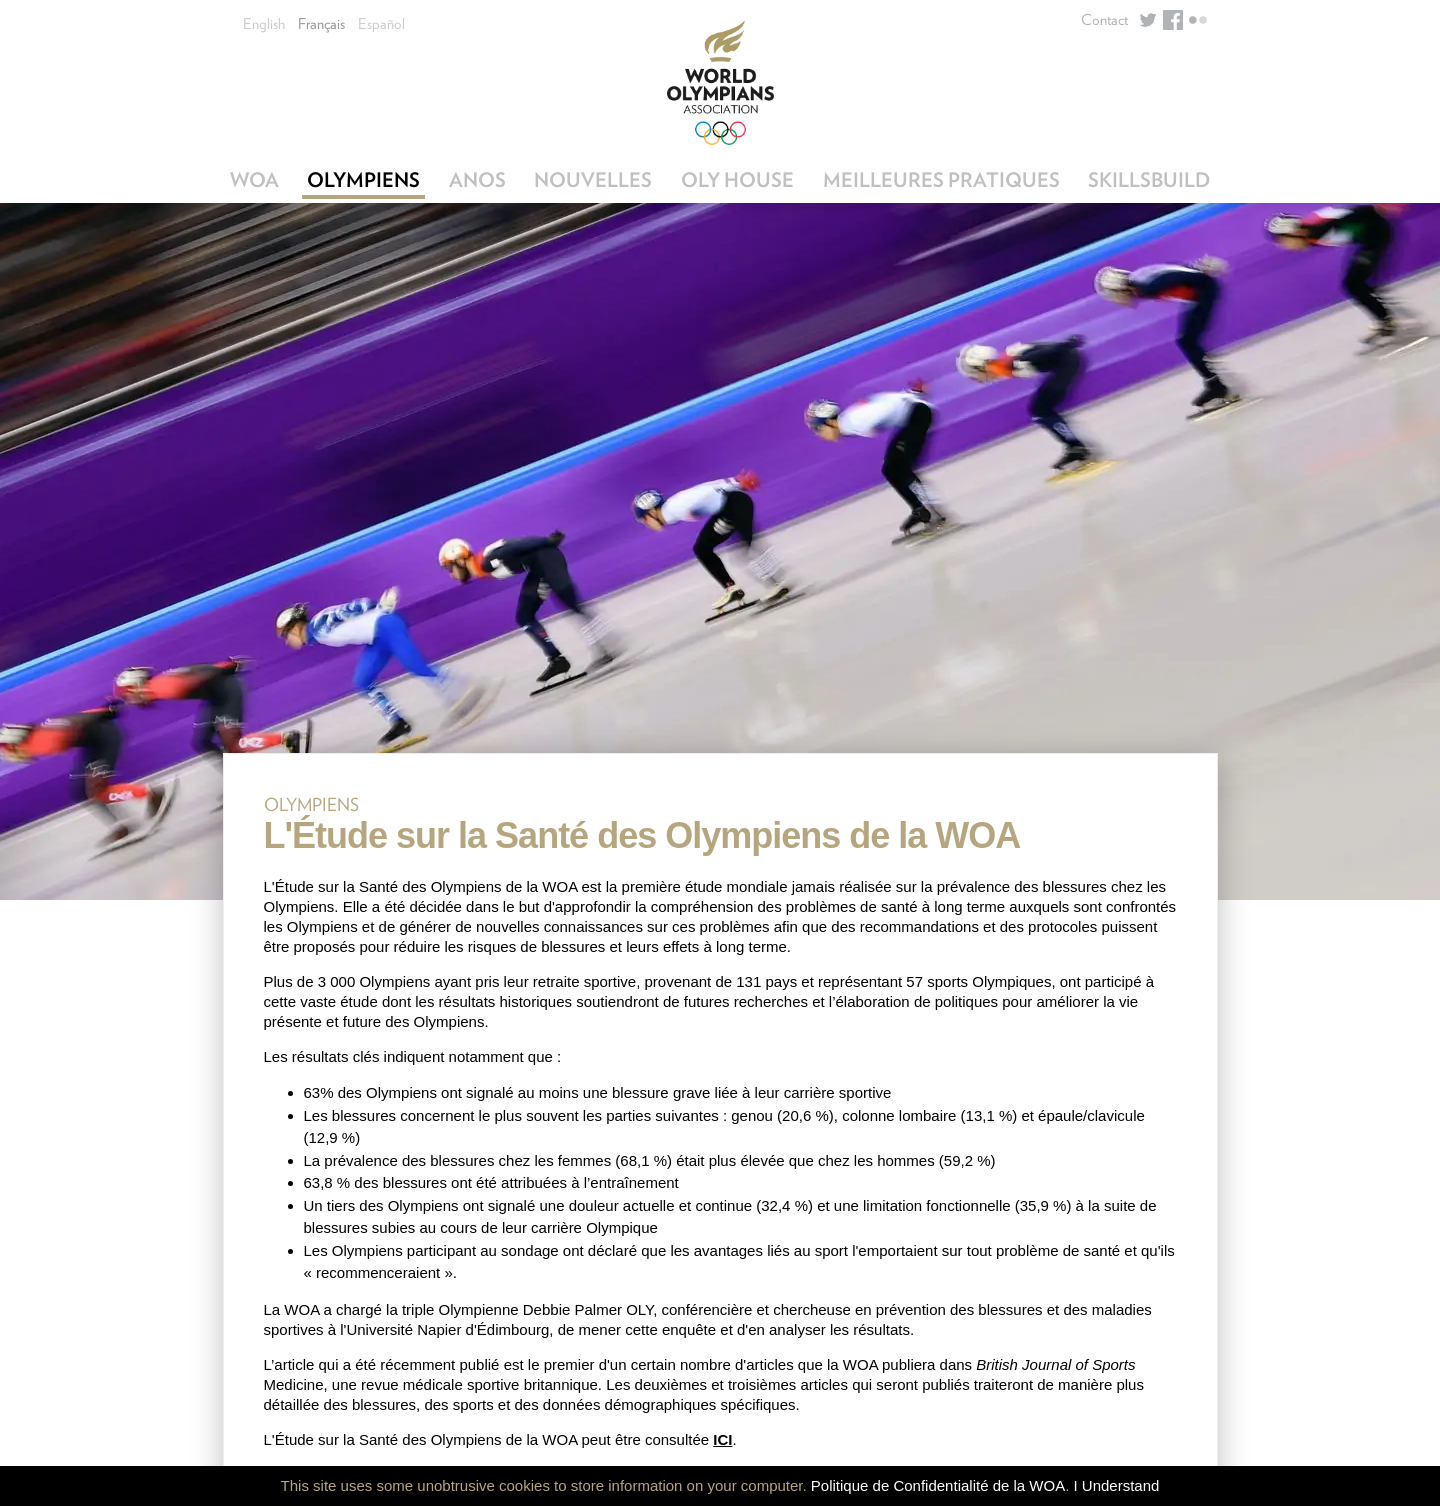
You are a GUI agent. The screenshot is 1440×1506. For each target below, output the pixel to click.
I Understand (1117, 1485)
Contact (1104, 20)
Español (381, 24)
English (264, 24)
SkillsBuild (1149, 180)
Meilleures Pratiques (941, 180)
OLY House (737, 180)
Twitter (1148, 20)
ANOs (477, 180)
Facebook (1173, 20)
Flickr (1198, 20)
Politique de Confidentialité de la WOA (938, 1485)
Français (321, 24)
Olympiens (363, 180)
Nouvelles (593, 180)
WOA (254, 180)
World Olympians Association (720, 82)
